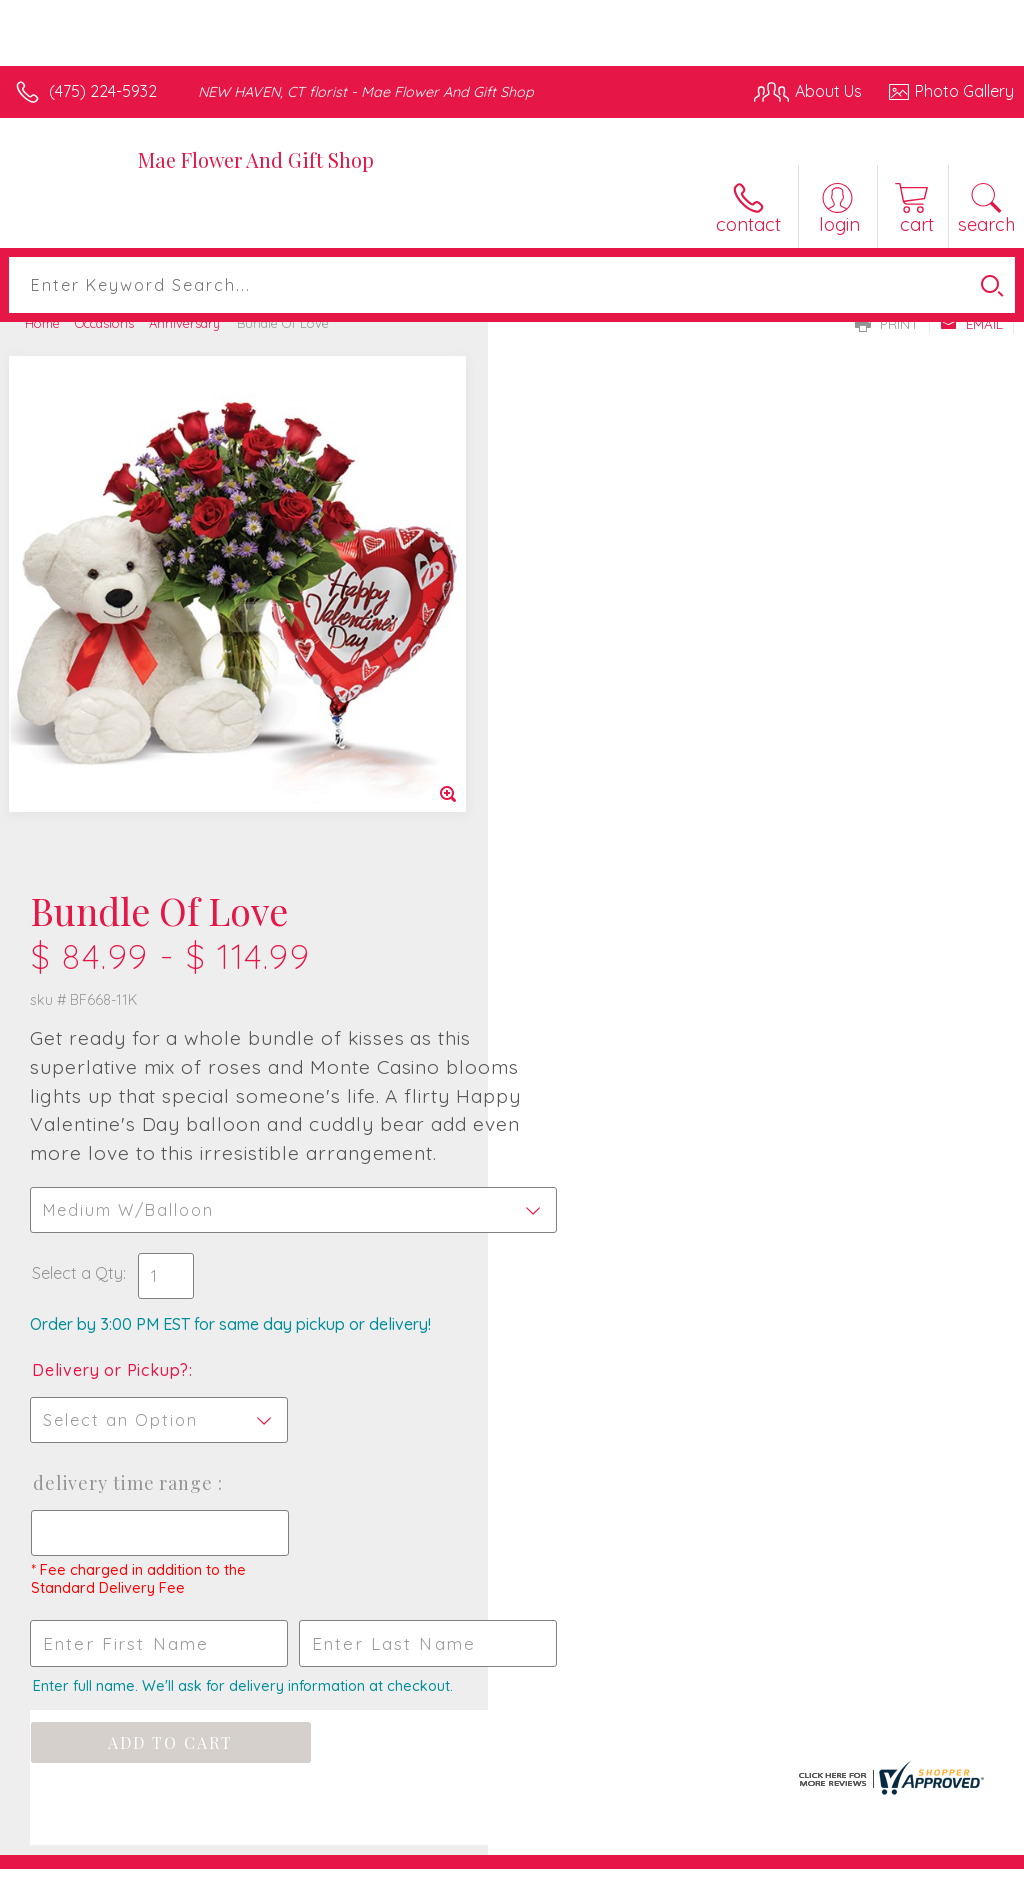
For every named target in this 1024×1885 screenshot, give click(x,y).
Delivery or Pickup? (598, 834)
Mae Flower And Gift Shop (256, 159)
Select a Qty (565, 737)
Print (887, 324)
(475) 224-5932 (103, 91)
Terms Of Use (556, 1865)
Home (42, 323)
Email (971, 324)
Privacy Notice (674, 1865)
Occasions (104, 323)
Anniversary (184, 323)
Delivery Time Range (612, 947)
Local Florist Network (817, 1865)
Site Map (940, 1865)
